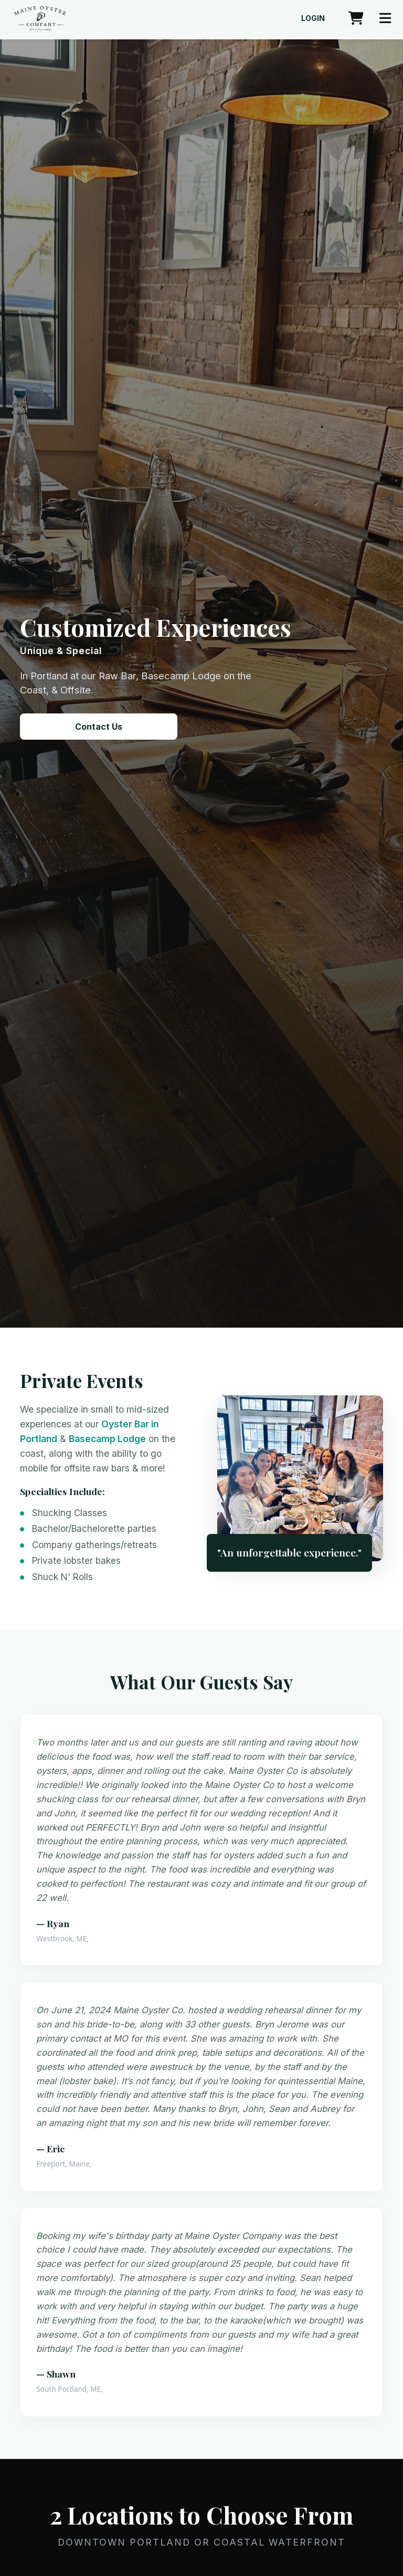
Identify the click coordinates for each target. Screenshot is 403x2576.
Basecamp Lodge (107, 1438)
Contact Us (98, 726)
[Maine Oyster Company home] (40, 18)
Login (313, 18)
